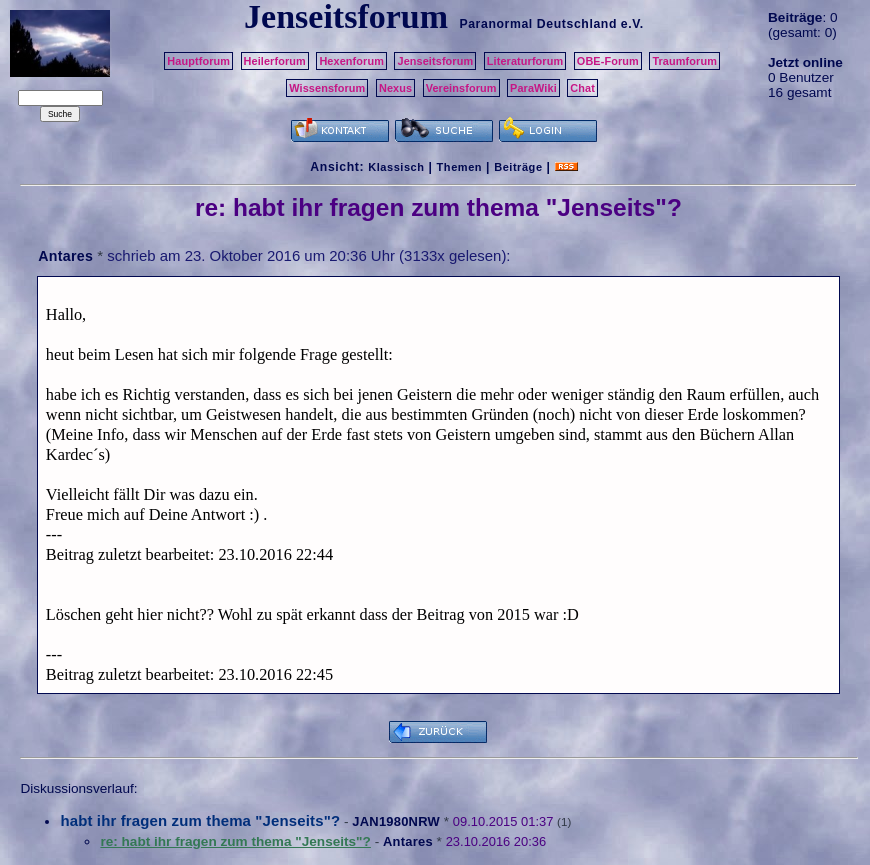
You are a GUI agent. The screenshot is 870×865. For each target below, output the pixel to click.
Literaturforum (525, 61)
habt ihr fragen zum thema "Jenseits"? (200, 820)
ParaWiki (533, 88)
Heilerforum (275, 61)
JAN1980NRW (396, 821)
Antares (65, 256)
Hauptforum (198, 61)
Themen (459, 167)
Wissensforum (327, 88)
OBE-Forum (608, 61)
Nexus (395, 88)
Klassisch (396, 167)
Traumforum (684, 61)
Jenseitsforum (435, 61)
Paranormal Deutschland (538, 24)
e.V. (632, 24)
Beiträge (518, 167)
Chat (582, 88)
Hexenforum (351, 61)
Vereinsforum (461, 88)
